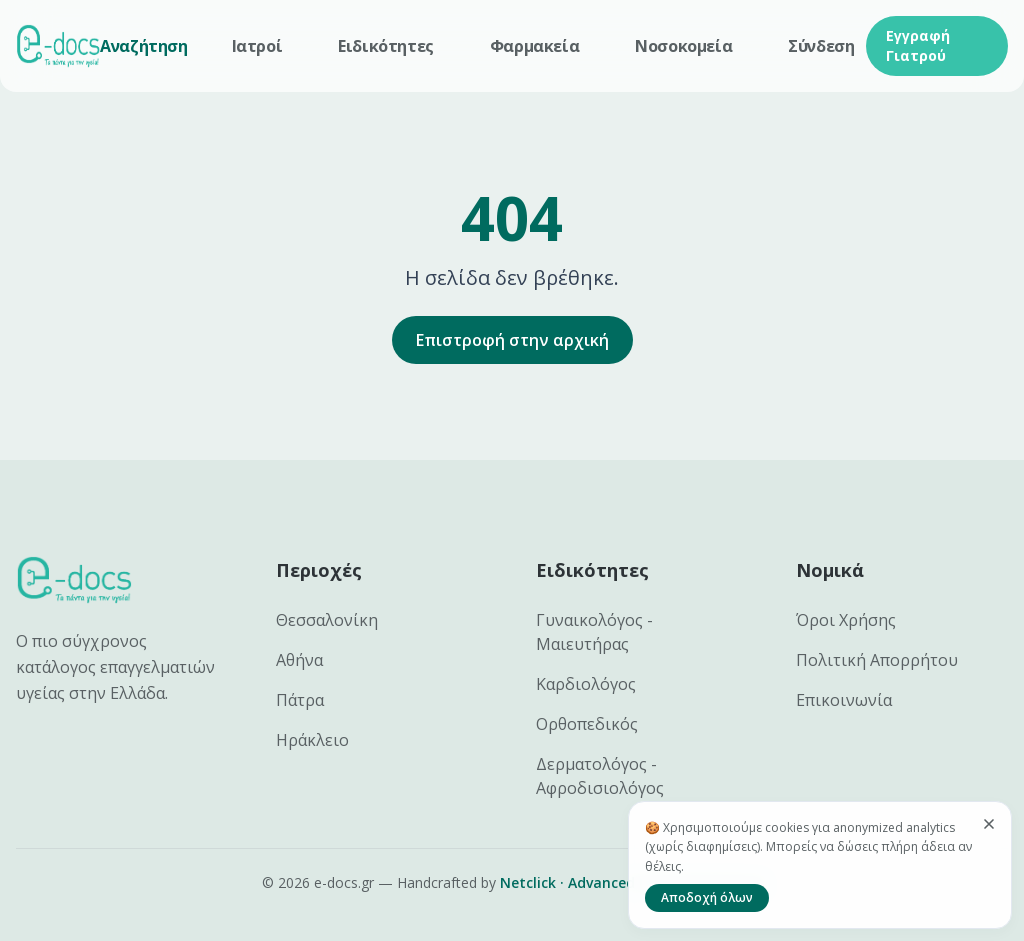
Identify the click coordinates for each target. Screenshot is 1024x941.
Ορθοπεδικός (587, 724)
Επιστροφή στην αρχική (512, 340)
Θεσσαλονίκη (327, 620)
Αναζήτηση (143, 46)
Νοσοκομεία (683, 46)
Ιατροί (257, 46)
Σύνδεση (821, 46)
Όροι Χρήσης (846, 620)
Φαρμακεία (534, 46)
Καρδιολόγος (586, 684)
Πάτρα (300, 700)
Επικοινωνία (844, 700)
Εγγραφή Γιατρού (918, 45)
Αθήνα (299, 660)
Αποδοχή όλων (707, 897)
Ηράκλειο (312, 740)
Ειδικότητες (386, 46)
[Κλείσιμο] (989, 824)
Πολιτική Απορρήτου (877, 660)
